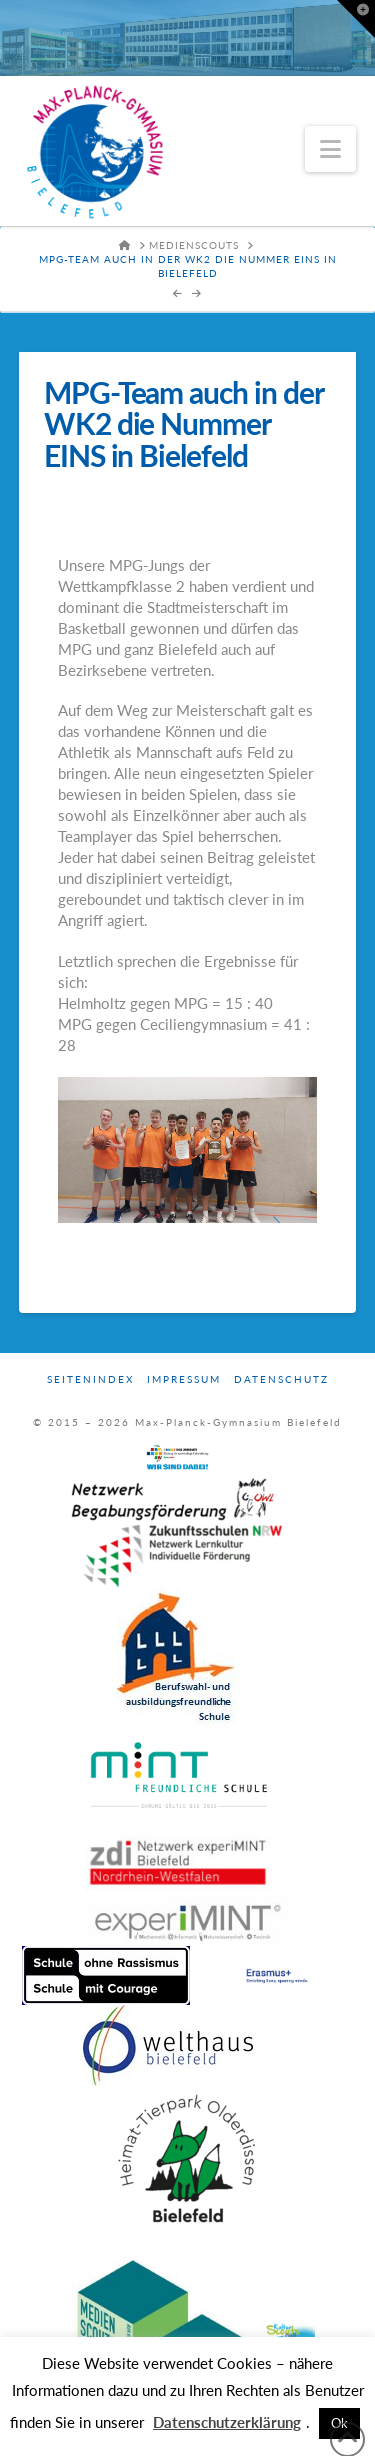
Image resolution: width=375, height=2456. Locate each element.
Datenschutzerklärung (227, 2422)
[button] (330, 149)
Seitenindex (90, 1379)
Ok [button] (339, 2423)
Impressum (184, 1379)
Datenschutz (281, 1379)
